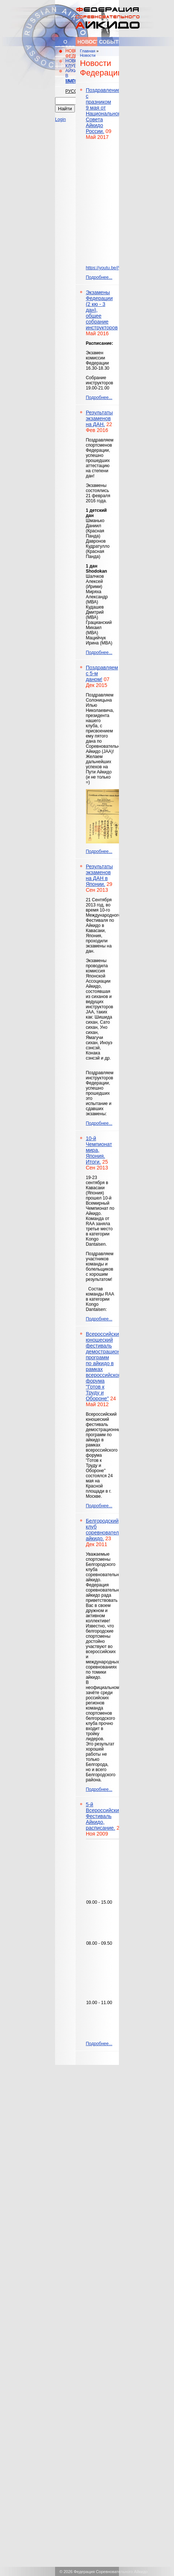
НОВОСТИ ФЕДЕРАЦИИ (70, 53)
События (109, 42)
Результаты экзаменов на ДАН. (99, 418)
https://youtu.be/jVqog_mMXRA (116, 267)
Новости (87, 42)
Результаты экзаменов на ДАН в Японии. (99, 875)
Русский (70, 91)
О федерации (66, 44)
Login (60, 119)
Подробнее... (99, 277)
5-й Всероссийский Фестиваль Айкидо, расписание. (104, 1816)
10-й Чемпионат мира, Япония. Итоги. (99, 1150)
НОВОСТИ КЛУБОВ (70, 63)
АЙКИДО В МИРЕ (70, 76)
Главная (87, 51)
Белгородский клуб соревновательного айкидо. (109, 1529)
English (70, 81)
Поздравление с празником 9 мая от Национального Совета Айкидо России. (104, 110)
